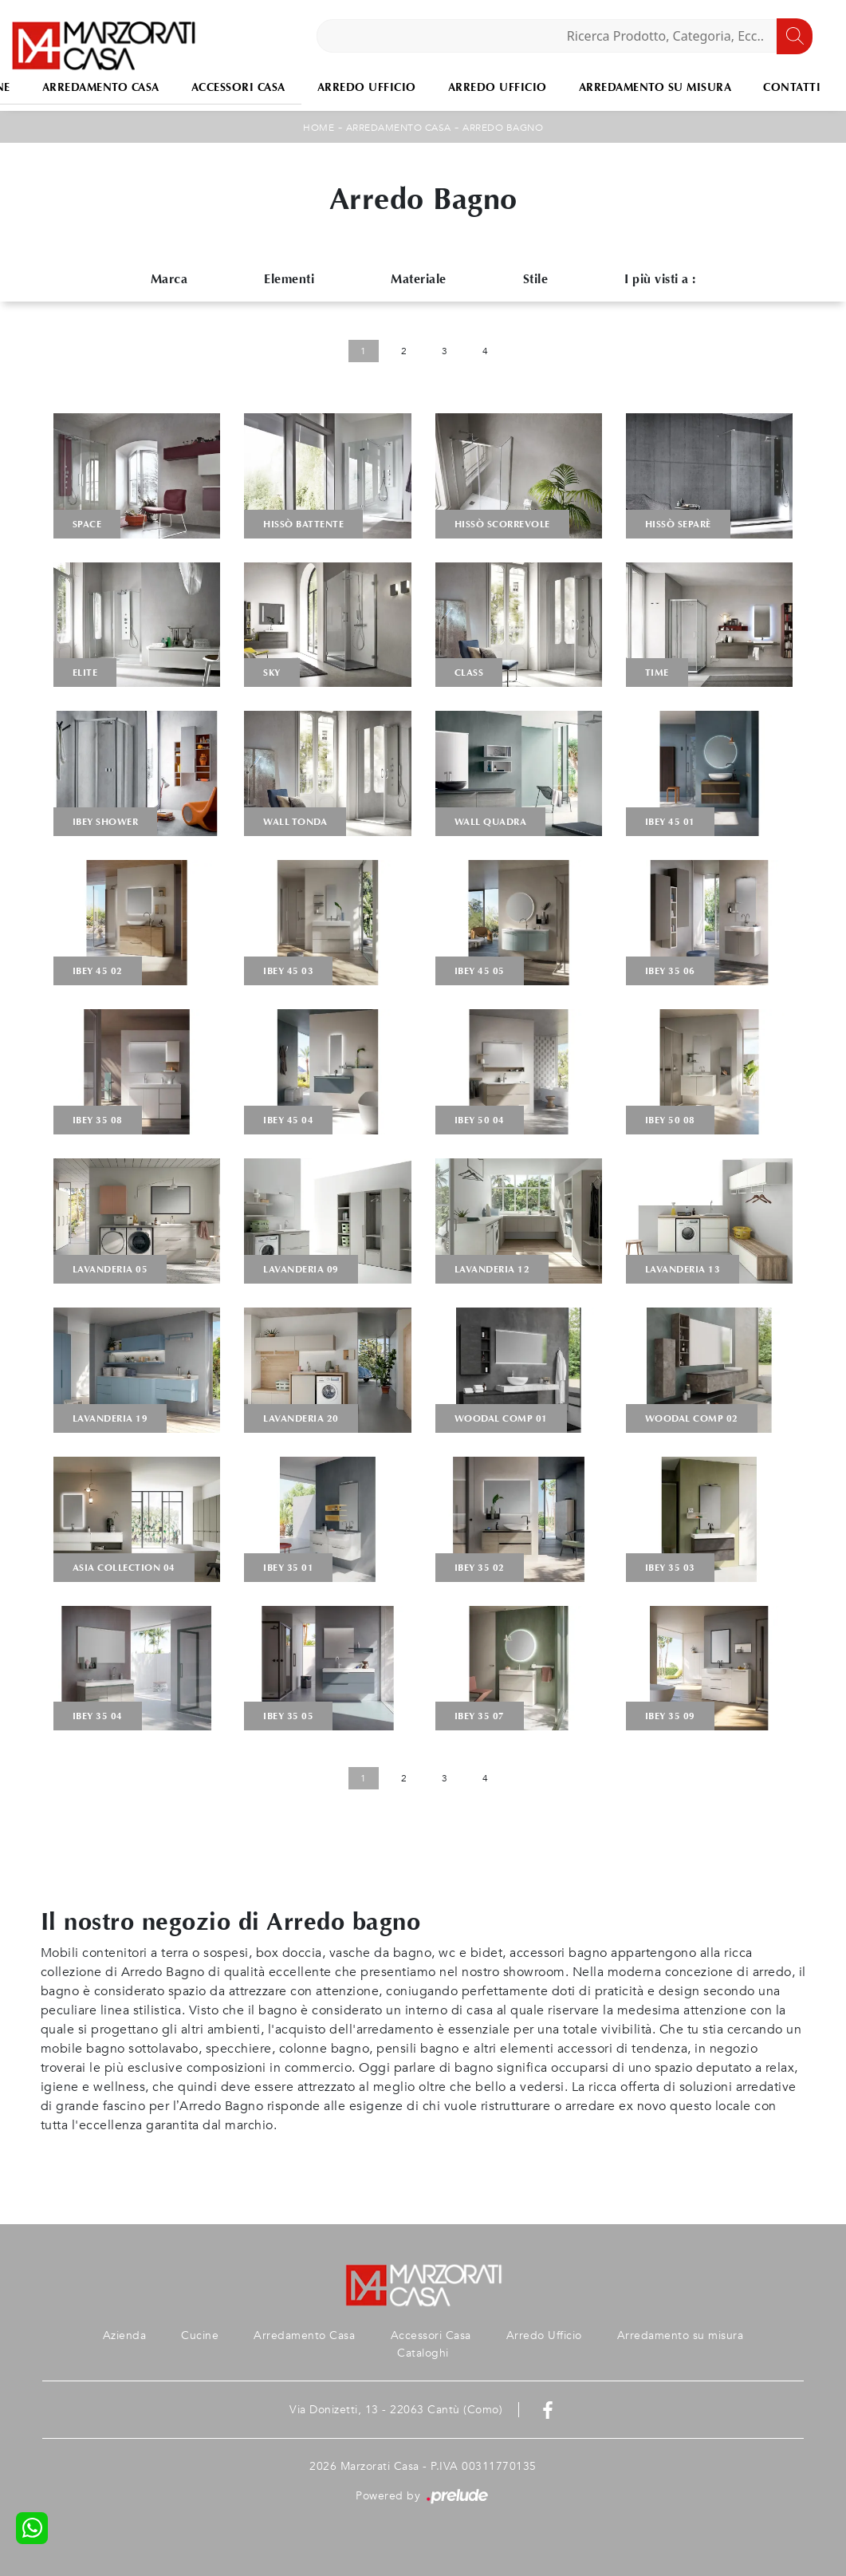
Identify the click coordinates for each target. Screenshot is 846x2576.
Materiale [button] (419, 278)
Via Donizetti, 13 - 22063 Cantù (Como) (395, 2409)
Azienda (125, 2335)
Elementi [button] (289, 278)
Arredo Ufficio (366, 87)
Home (318, 127)
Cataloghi (423, 2353)
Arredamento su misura (655, 87)
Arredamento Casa (100, 87)
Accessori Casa (238, 87)
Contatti (791, 87)
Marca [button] (169, 278)
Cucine (199, 2335)
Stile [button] (536, 278)
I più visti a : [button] (660, 278)
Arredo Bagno (502, 127)
